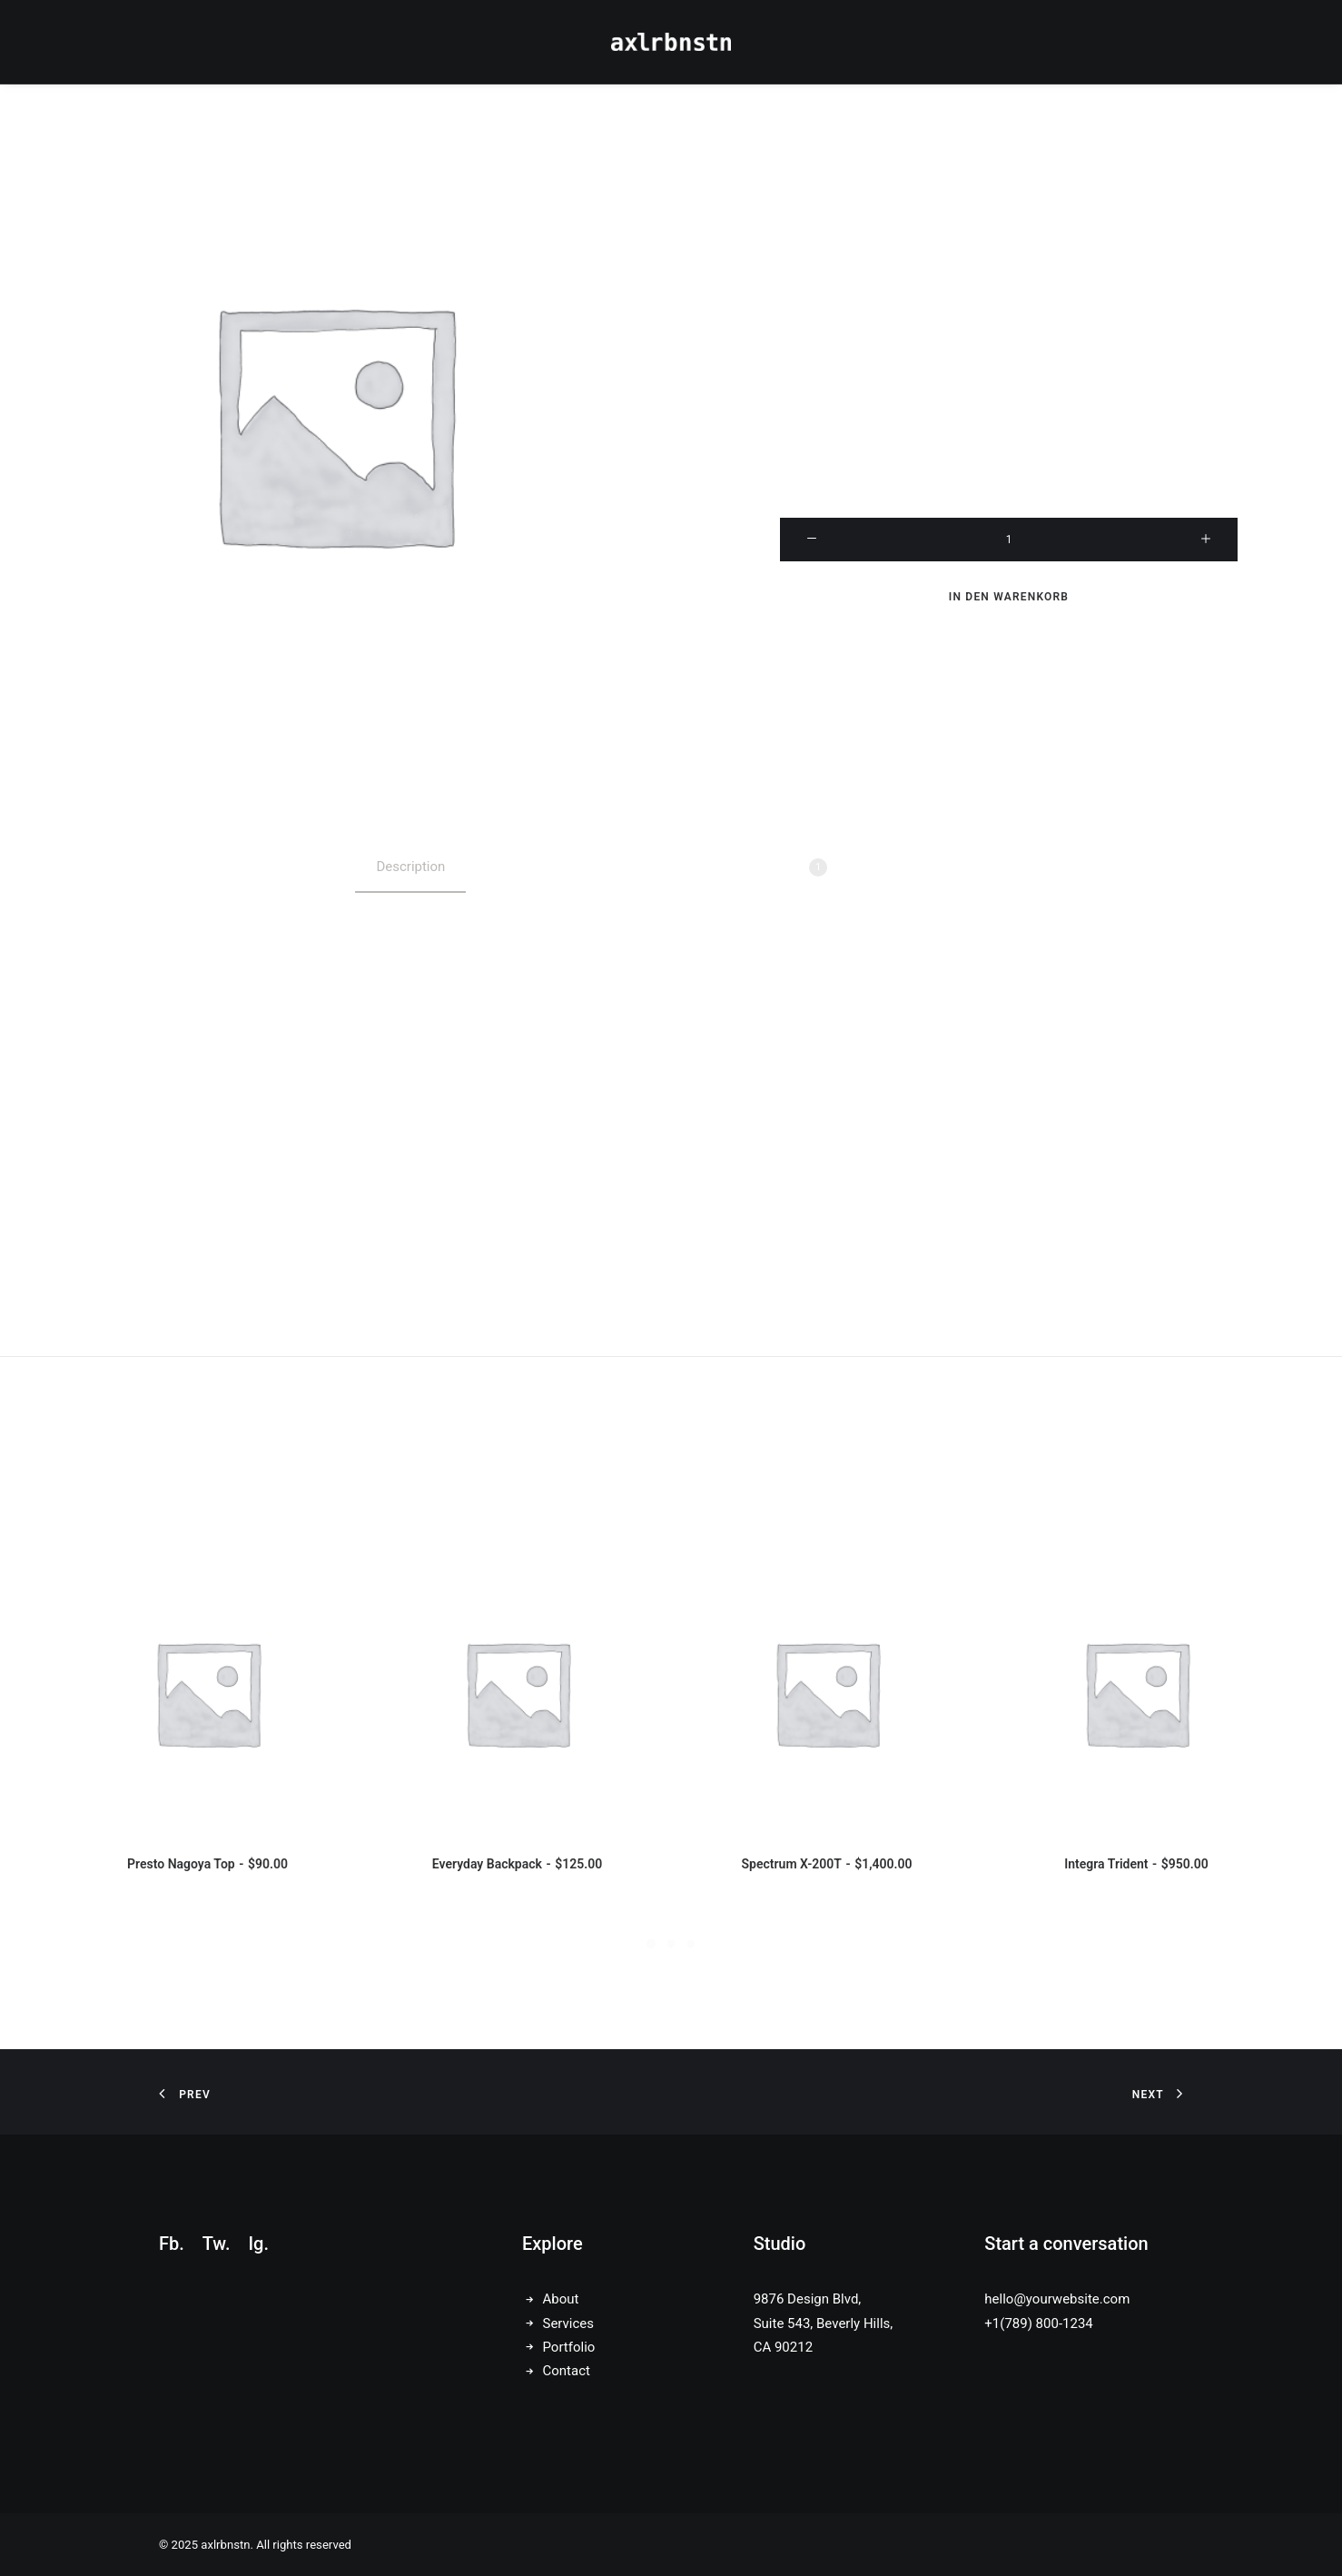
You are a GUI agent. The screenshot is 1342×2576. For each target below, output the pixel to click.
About (561, 2299)
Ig (255, 2243)
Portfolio (569, 2347)
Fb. (171, 2243)
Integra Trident (1136, 1864)
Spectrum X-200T (827, 1864)
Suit (1118, 362)
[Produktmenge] (1009, 539)
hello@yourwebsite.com (1057, 2299)
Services (569, 2323)
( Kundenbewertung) (1042, 206)
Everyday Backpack (517, 1864)
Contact (566, 2371)
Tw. (216, 2243)
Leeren (1008, 486)
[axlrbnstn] (671, 42)
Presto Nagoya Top (207, 1864)
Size (1009, 418)
